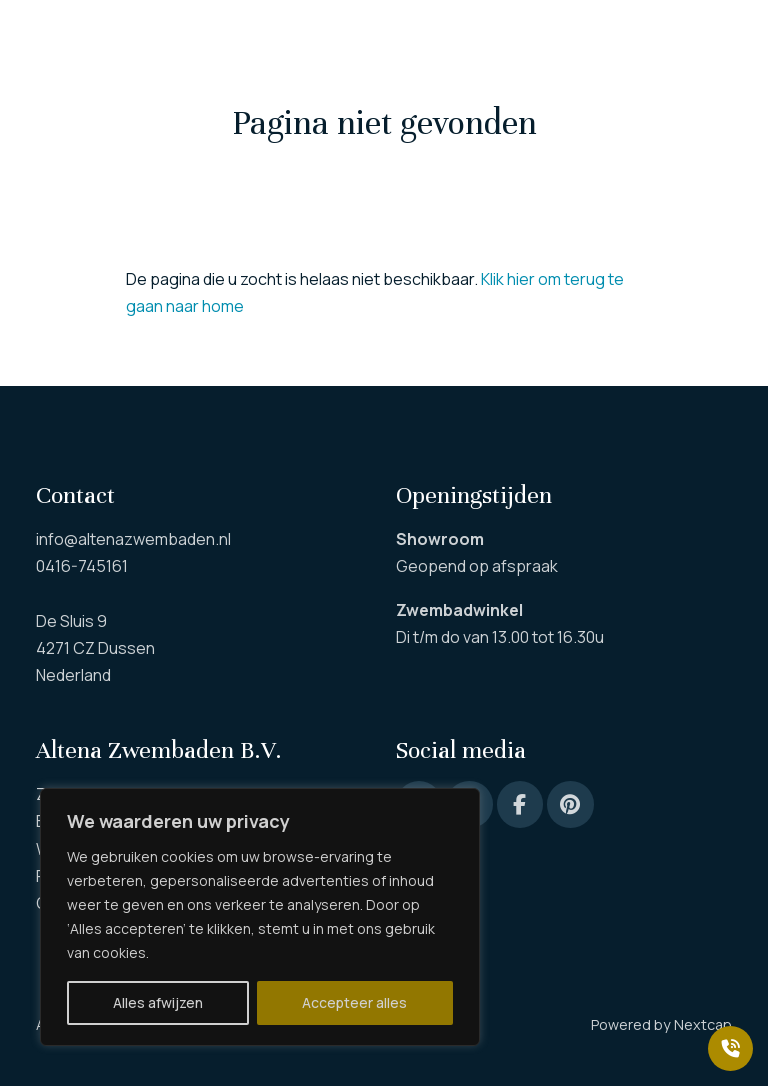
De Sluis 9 (71, 621)
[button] (46, 40)
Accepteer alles (354, 1002)
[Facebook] (520, 804)
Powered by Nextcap (661, 1024)
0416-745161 (82, 566)
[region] (260, 917)
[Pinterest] (570, 804)
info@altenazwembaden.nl (133, 539)
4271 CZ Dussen (95, 648)
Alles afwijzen (158, 1002)
